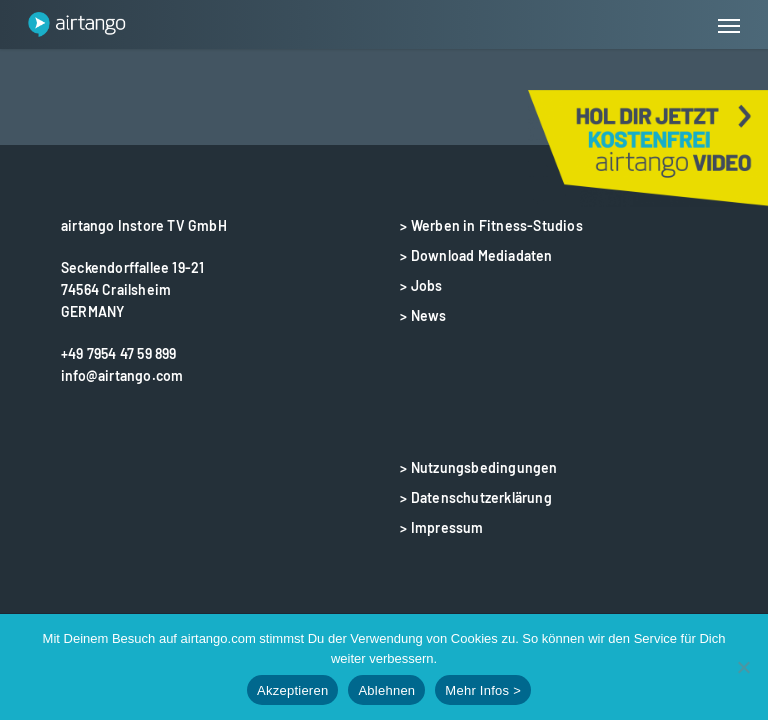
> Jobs (421, 285)
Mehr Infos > (483, 690)
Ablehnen (386, 690)
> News (423, 315)
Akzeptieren (292, 690)
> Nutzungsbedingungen (478, 467)
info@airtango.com (122, 375)
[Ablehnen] (743, 667)
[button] (729, 25)
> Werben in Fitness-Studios (491, 225)
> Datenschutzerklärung (475, 497)
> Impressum (441, 527)
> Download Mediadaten (476, 255)
